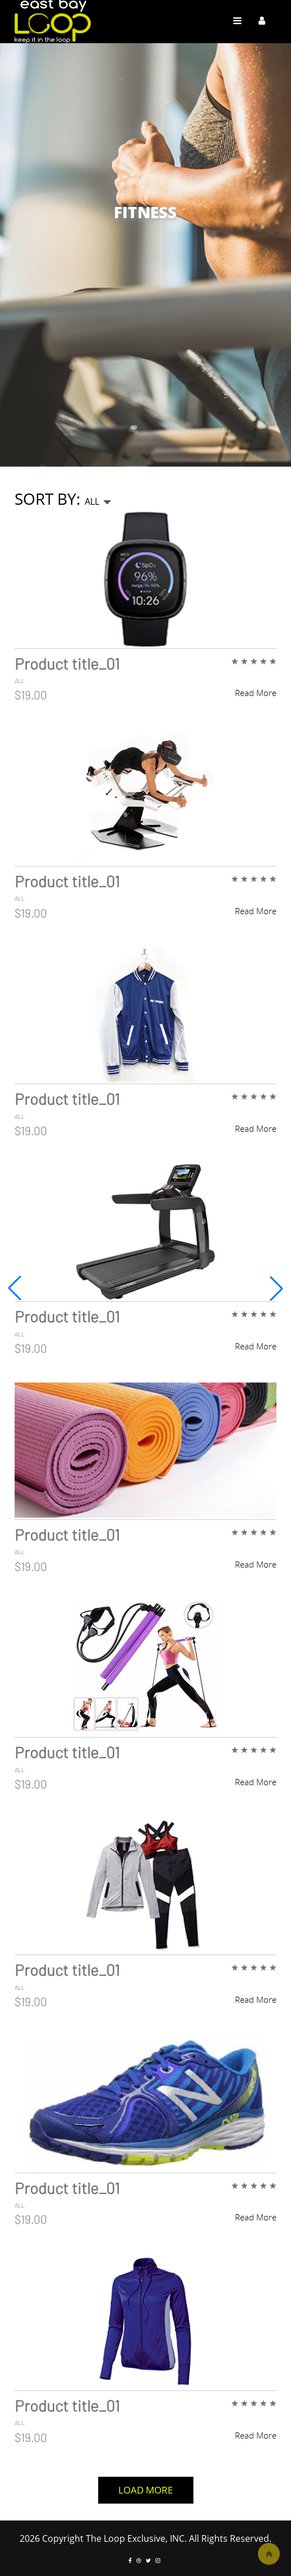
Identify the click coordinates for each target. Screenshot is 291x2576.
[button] (276, 1288)
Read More (255, 692)
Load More (145, 2489)
